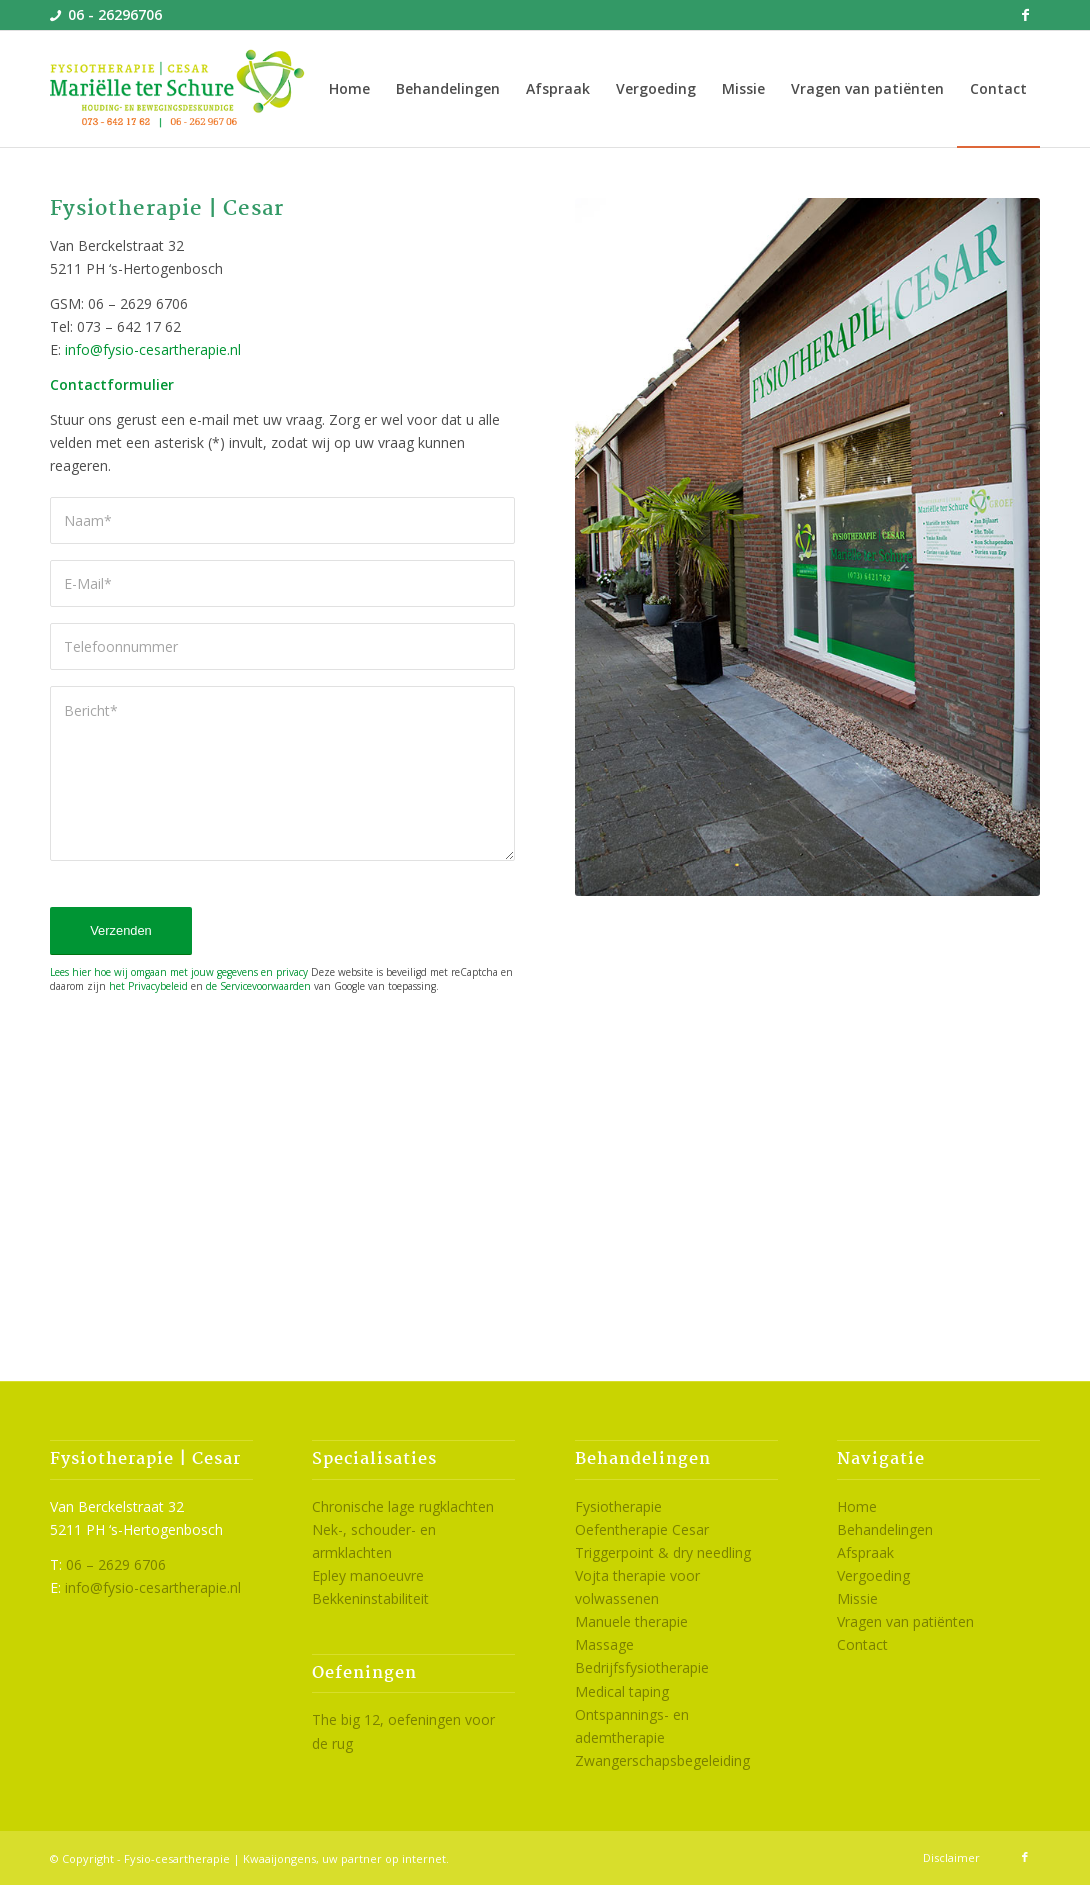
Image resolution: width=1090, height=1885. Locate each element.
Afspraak (865, 1552)
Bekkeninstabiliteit (370, 1598)
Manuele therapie (631, 1621)
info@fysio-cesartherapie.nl (153, 349)
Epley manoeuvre (368, 1575)
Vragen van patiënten (905, 1621)
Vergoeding (873, 1575)
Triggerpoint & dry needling (663, 1552)
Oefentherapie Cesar (642, 1529)
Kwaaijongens (279, 1858)
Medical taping (622, 1691)
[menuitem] (349, 89)
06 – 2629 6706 (116, 1564)
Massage (604, 1644)
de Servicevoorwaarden (258, 986)
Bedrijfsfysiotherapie (642, 1667)
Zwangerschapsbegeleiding (662, 1760)
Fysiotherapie (618, 1506)
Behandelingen (885, 1529)
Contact (862, 1644)
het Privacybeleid (148, 986)
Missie (857, 1598)
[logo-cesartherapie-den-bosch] (178, 89)
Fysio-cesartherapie (177, 1858)
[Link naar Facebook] (1025, 15)
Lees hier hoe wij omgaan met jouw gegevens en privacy (179, 972)
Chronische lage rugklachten (403, 1506)
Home (857, 1506)
